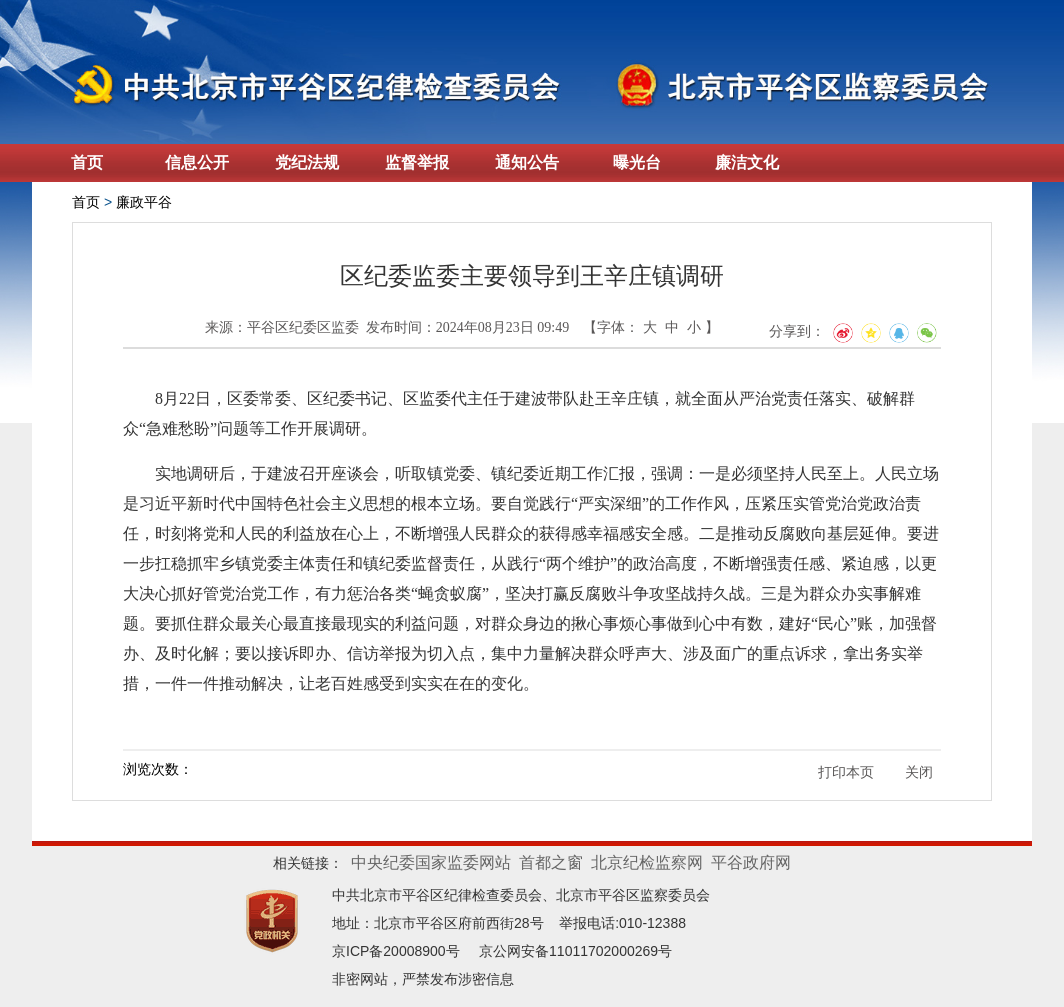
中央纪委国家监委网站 (431, 862)
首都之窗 (551, 862)
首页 (87, 162)
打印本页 (846, 772)
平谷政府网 (751, 862)
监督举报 (417, 162)
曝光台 (637, 162)
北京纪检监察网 (647, 862)
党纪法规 (307, 162)
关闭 (919, 772)
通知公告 (527, 162)
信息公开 (197, 162)
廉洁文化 (747, 162)
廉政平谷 (144, 202)
